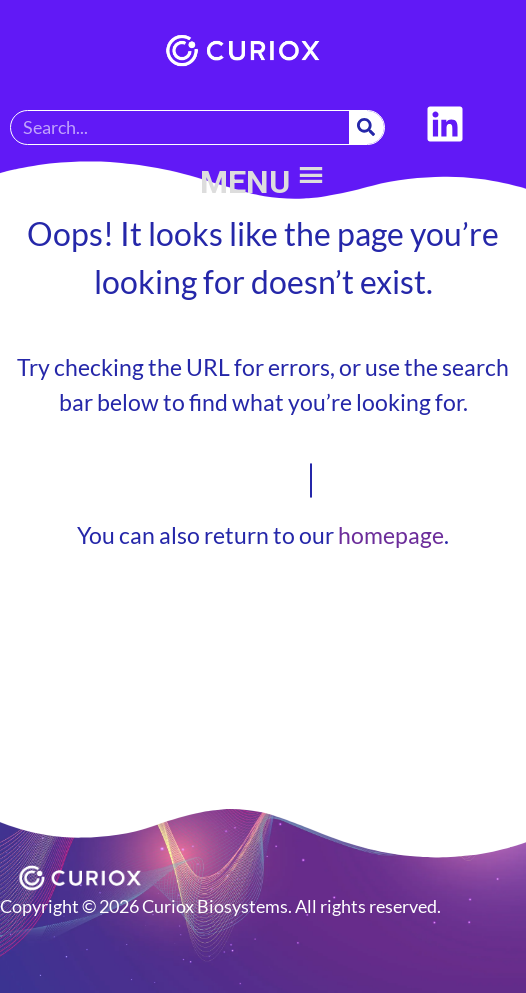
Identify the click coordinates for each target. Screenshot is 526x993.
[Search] (366, 127)
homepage (391, 535)
